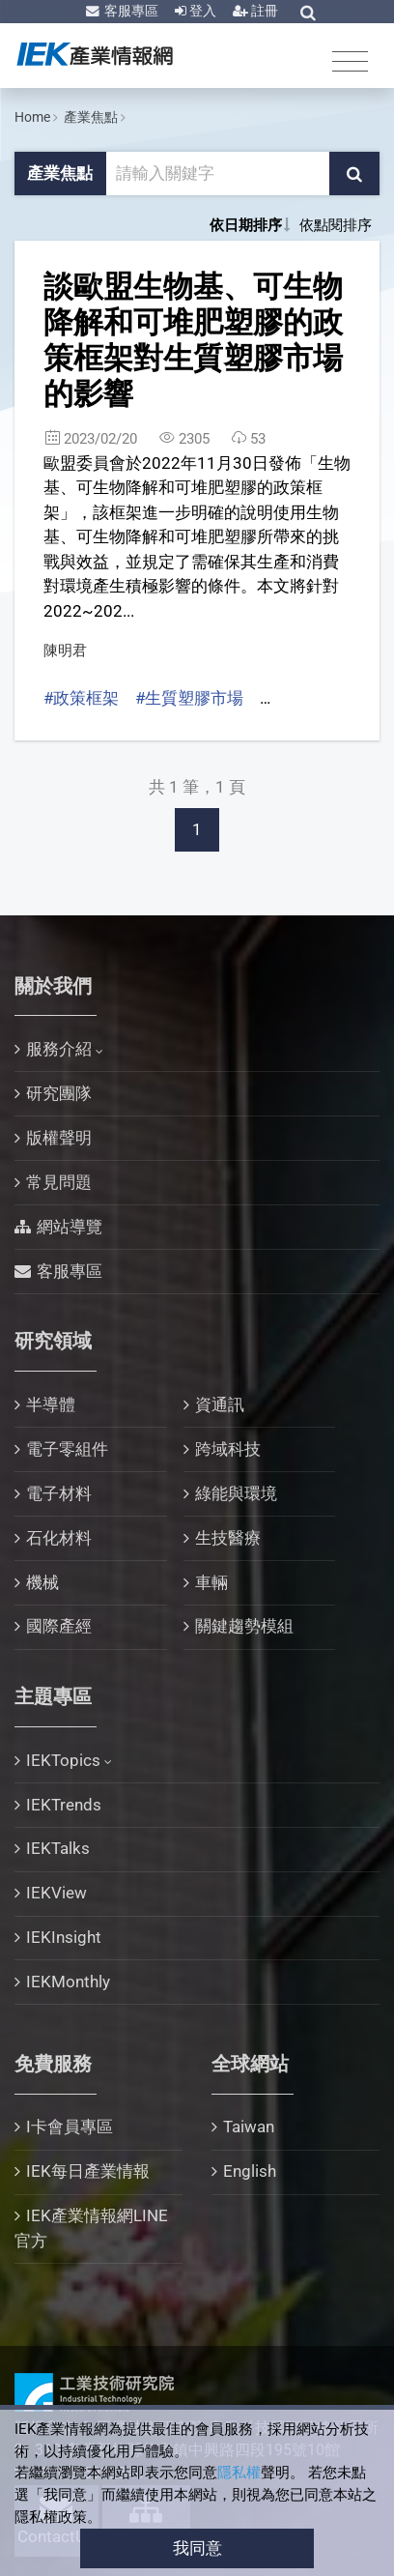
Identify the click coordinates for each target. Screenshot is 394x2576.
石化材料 (59, 1538)
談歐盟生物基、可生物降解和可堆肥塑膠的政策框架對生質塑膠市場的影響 (193, 340)
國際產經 (59, 1625)
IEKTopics (63, 1760)
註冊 (263, 10)
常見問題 (59, 1182)
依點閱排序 (335, 225)
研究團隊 (59, 1093)
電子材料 (59, 1493)
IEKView (56, 1892)
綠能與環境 (236, 1493)
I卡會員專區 (69, 2126)
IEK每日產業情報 (88, 2171)
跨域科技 (228, 1449)
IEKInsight (63, 1937)
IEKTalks (58, 1848)
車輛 (211, 1582)
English (249, 2171)
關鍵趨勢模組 (244, 1625)
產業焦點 (91, 117)
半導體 (50, 1404)
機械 (42, 1582)
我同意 (197, 2548)
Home (32, 117)
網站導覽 (69, 1226)
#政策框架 (81, 698)
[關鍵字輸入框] (218, 174)
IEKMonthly (68, 1981)
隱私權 (239, 2472)
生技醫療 (228, 1538)
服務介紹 (59, 1048)
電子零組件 (67, 1449)
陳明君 (65, 650)
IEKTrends (63, 1804)
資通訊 (219, 1404)
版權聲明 (59, 1137)
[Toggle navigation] (350, 60)
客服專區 (129, 10)
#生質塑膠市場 (189, 698)
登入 (201, 10)
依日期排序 (246, 225)
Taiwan (248, 2126)
